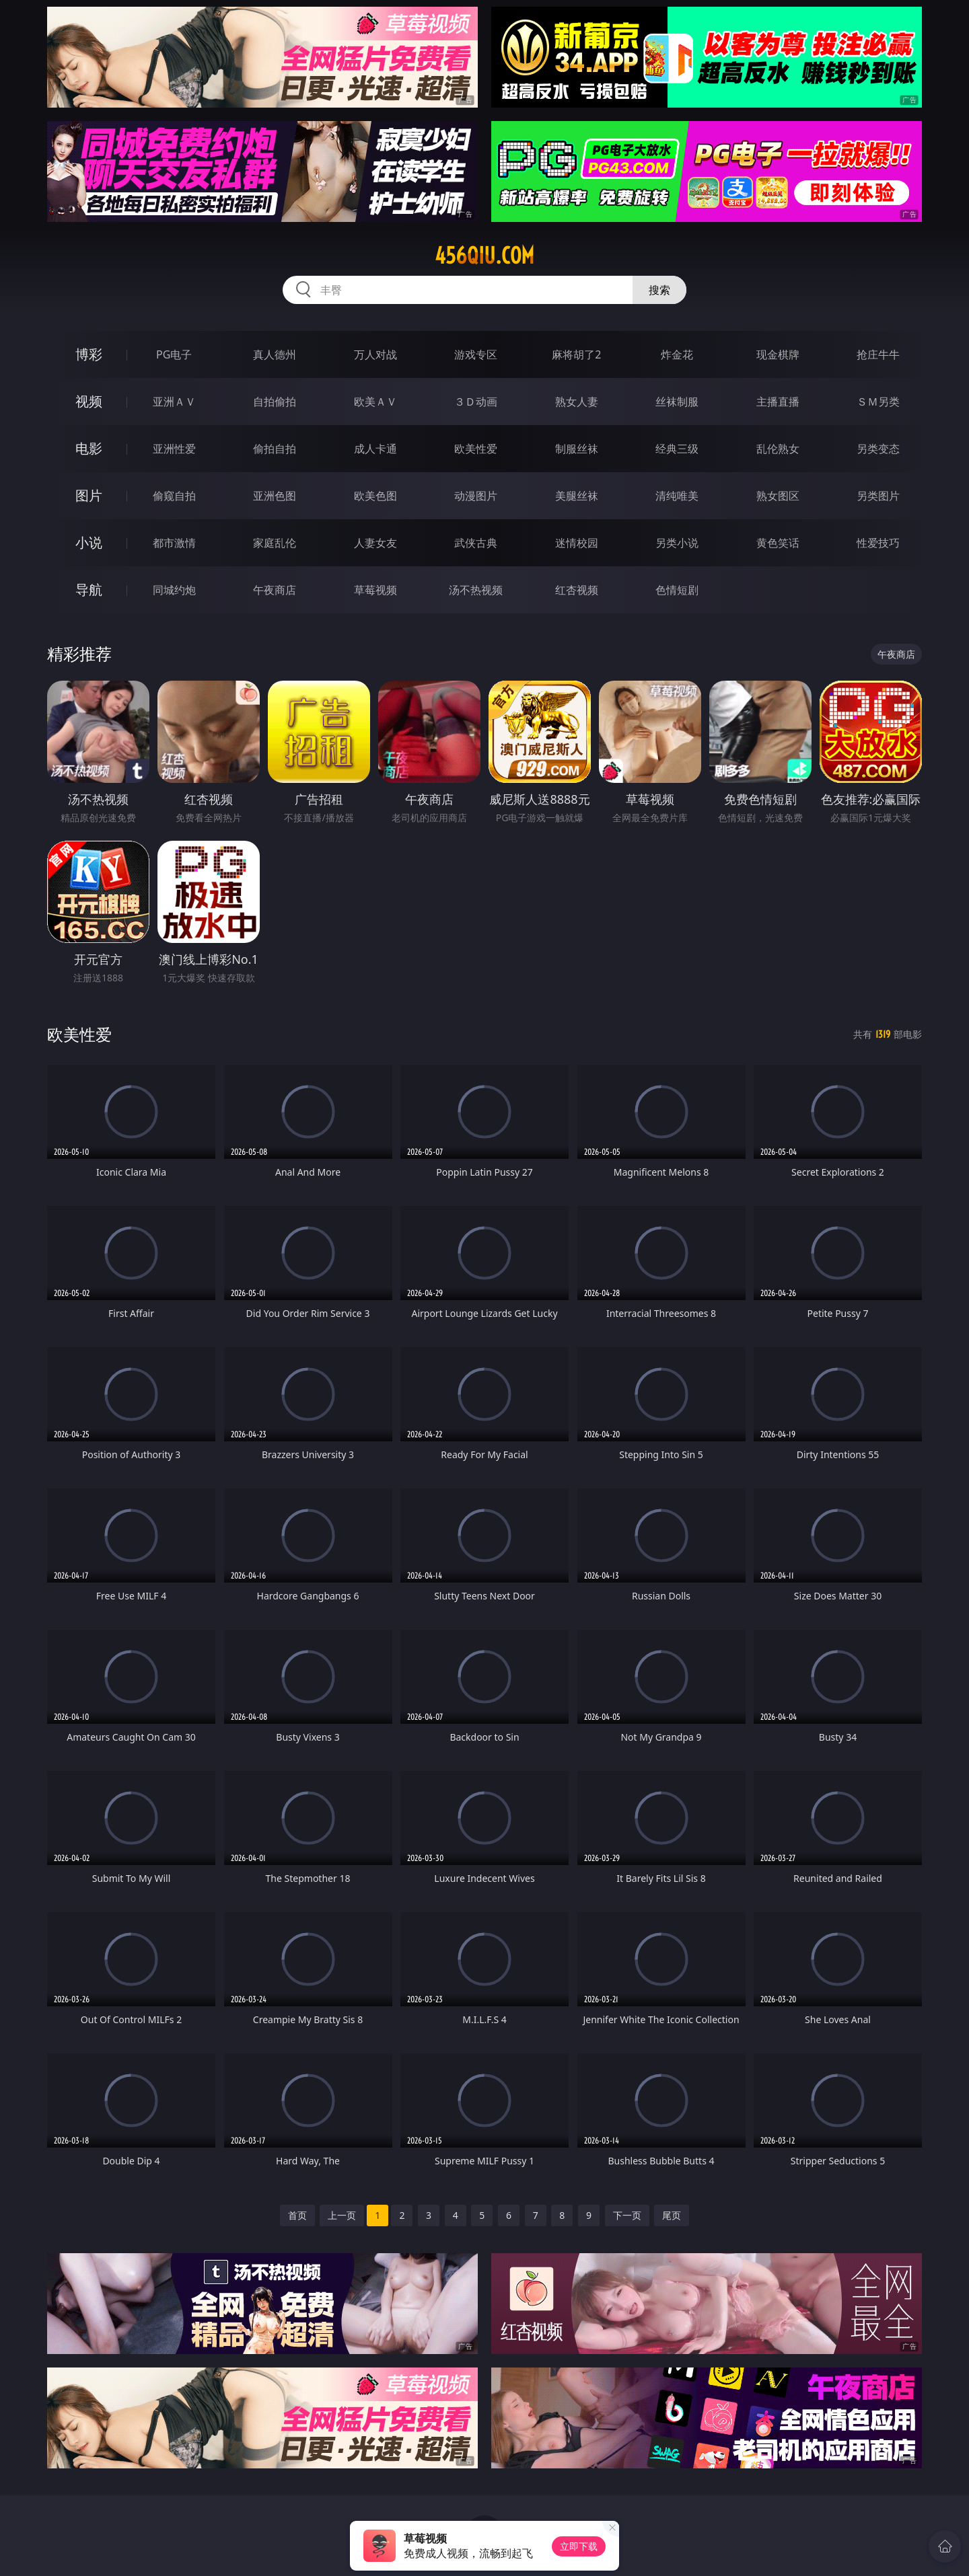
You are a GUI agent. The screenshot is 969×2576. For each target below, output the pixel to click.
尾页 (671, 2215)
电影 (88, 448)
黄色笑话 (777, 542)
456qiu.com (484, 255)
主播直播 (777, 401)
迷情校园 (576, 542)
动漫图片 (475, 495)
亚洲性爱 (174, 448)
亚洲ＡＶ (174, 401)
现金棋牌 (777, 354)
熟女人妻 (576, 401)
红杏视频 (576, 589)
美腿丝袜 (576, 495)
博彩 (88, 354)
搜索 (659, 289)
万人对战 (375, 354)
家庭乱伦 (274, 542)
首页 (297, 2215)
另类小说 (676, 542)
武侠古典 (475, 542)
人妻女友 (375, 542)
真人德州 (274, 354)
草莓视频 (375, 589)
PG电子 (174, 354)
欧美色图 (375, 495)
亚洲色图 (274, 495)
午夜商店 (274, 589)
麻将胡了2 (576, 354)
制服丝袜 (576, 448)
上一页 (342, 2215)
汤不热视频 (476, 589)
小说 (88, 542)
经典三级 (676, 448)
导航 (88, 589)
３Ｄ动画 (475, 401)
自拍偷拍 (274, 401)
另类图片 (878, 495)
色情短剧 (676, 589)
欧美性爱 (475, 448)
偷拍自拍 (274, 448)
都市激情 (174, 542)
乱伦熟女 (777, 448)
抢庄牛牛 (878, 354)
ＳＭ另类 (878, 401)
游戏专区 (475, 354)
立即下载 (579, 2546)
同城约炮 (174, 589)
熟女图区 (777, 495)
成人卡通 (375, 448)
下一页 (627, 2215)
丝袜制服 (676, 401)
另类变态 (878, 448)
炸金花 (677, 354)
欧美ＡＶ (375, 401)
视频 (88, 401)
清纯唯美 (676, 495)
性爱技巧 (878, 542)
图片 (88, 495)
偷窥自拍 (174, 495)
